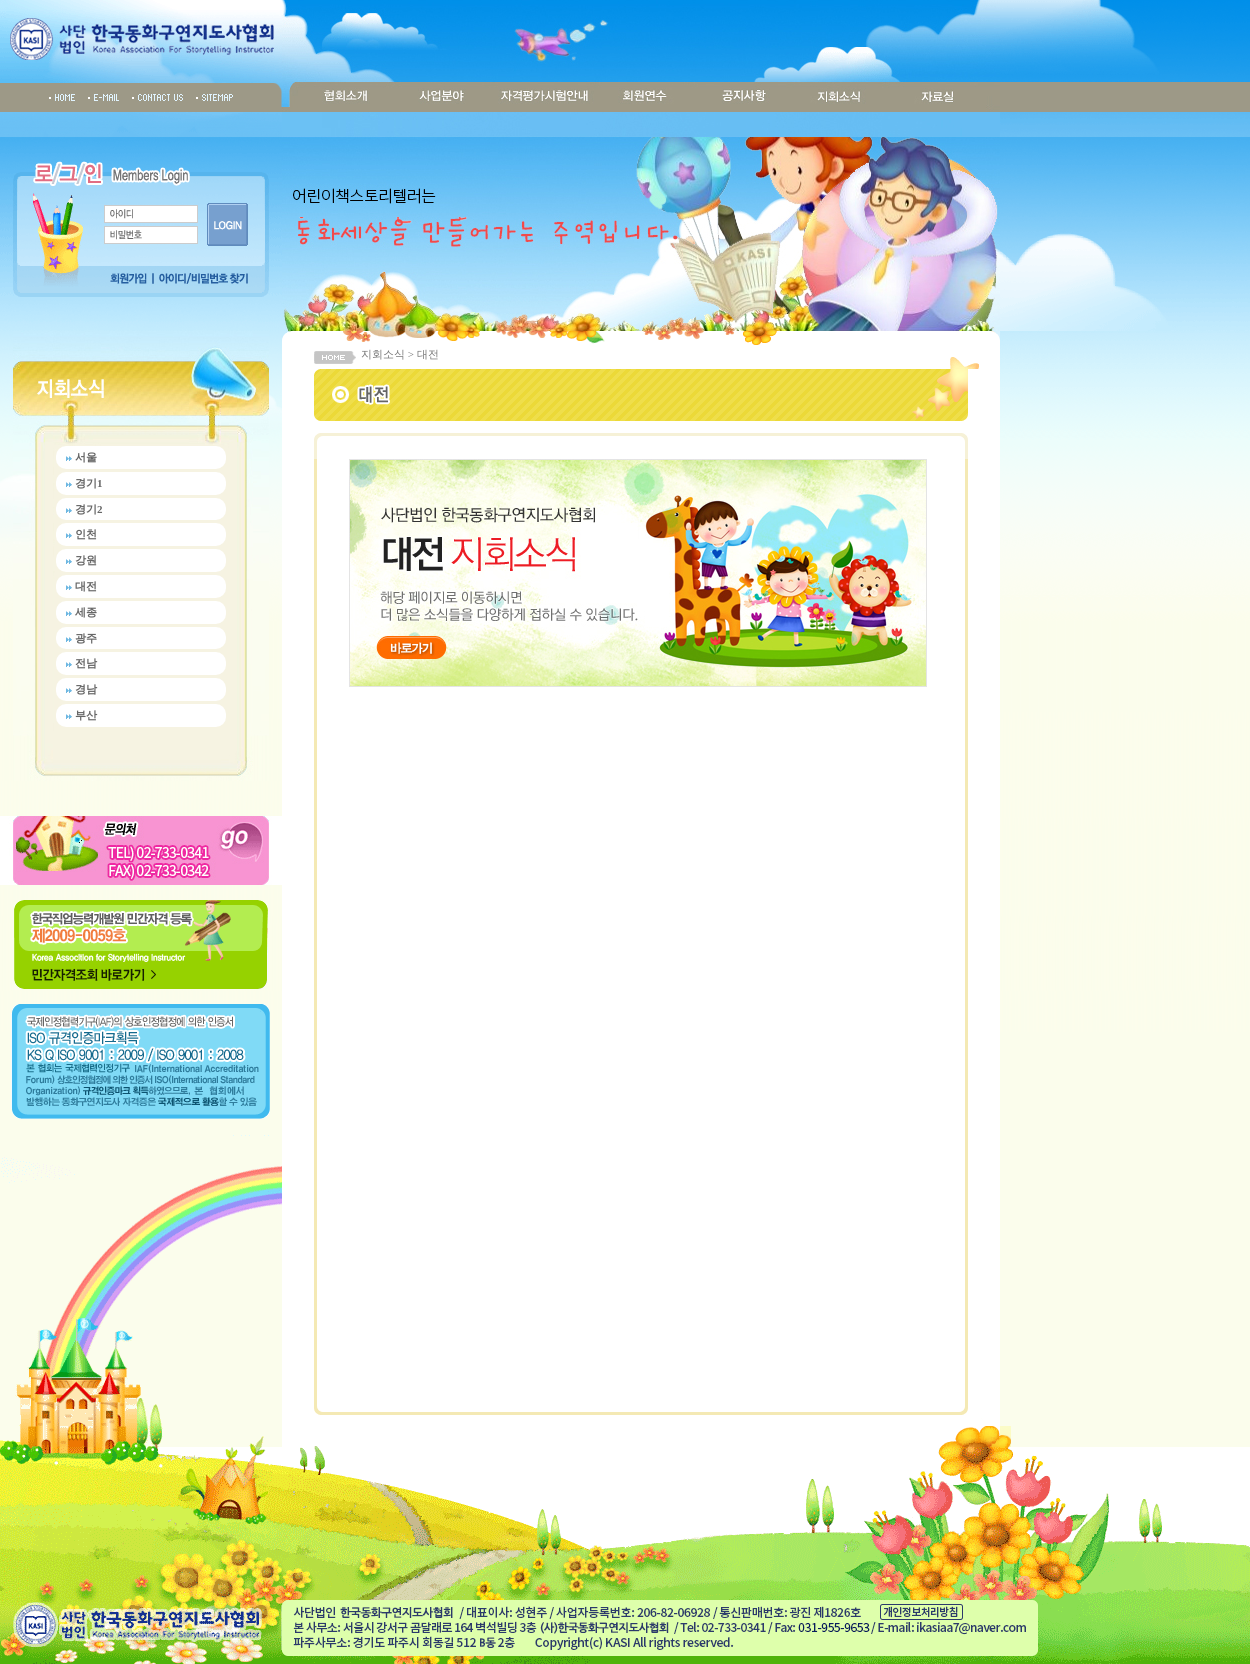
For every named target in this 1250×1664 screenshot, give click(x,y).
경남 (86, 689)
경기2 (89, 509)
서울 (86, 457)
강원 (86, 560)
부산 (86, 715)
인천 (86, 534)
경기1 (89, 483)
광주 (86, 638)
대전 (86, 586)
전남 (86, 663)
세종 (86, 612)
